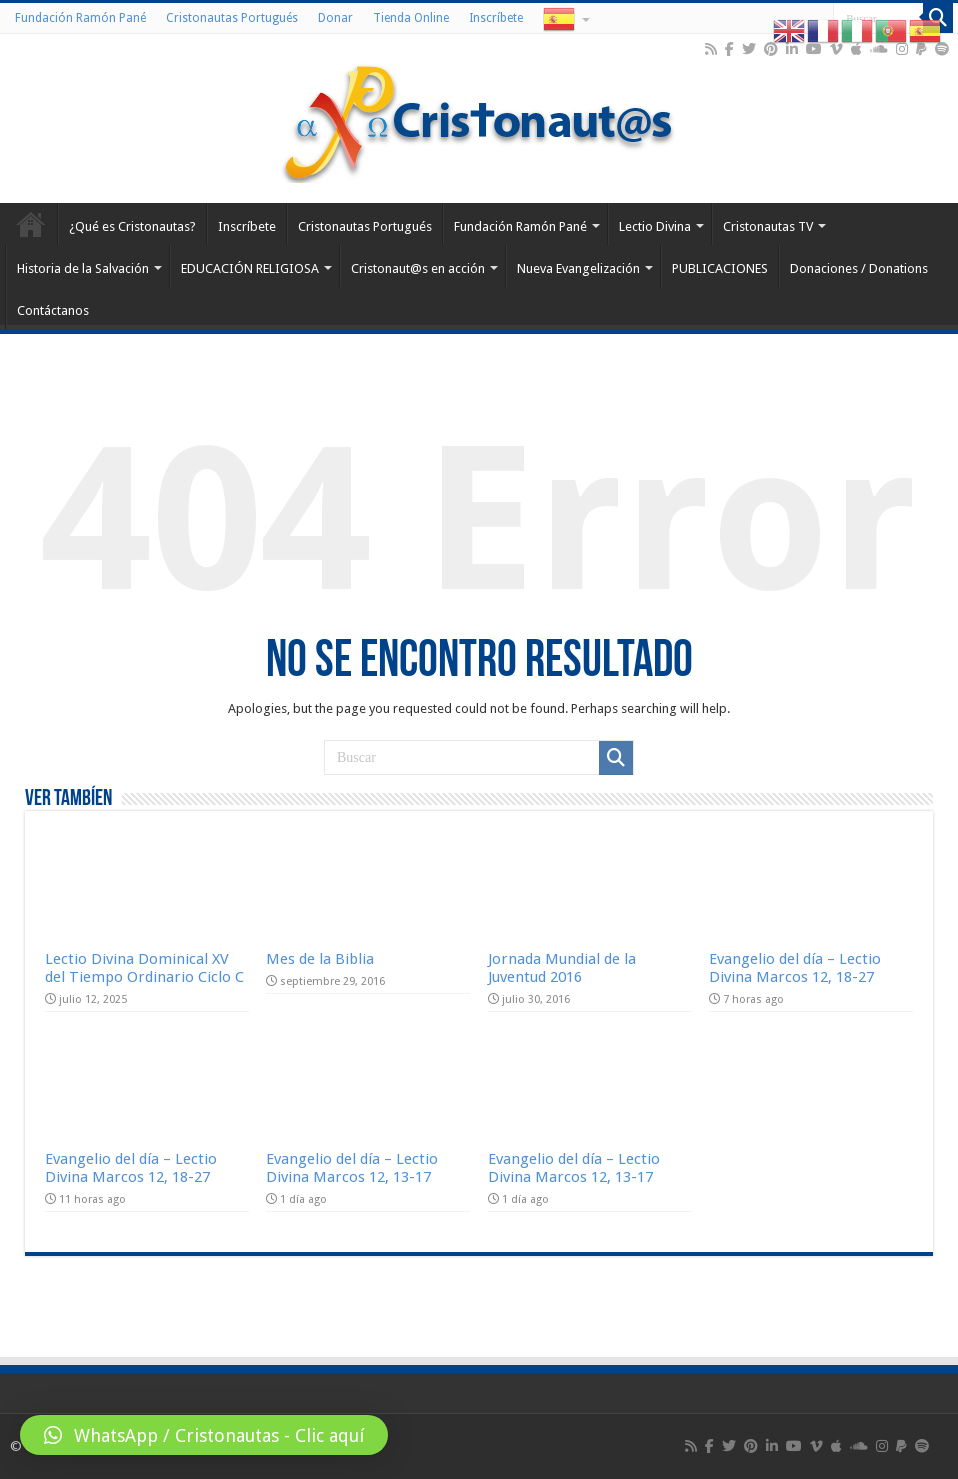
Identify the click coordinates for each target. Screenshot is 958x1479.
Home (31, 224)
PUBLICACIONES (720, 268)
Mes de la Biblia (320, 959)
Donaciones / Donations (859, 268)
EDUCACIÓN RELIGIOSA (250, 268)
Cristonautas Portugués (232, 18)
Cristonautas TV (768, 226)
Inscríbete (496, 18)
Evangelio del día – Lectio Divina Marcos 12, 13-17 (352, 1168)
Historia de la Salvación (83, 268)
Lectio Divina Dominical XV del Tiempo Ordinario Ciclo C (144, 968)
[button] (204, 1435)
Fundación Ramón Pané (80, 18)
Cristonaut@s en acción (418, 268)
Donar (335, 18)
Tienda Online (411, 18)
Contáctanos (53, 310)
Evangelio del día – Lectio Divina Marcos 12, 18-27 (795, 968)
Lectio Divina (655, 226)
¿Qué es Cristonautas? (132, 226)
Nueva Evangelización (578, 268)
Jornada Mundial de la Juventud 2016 (562, 968)
